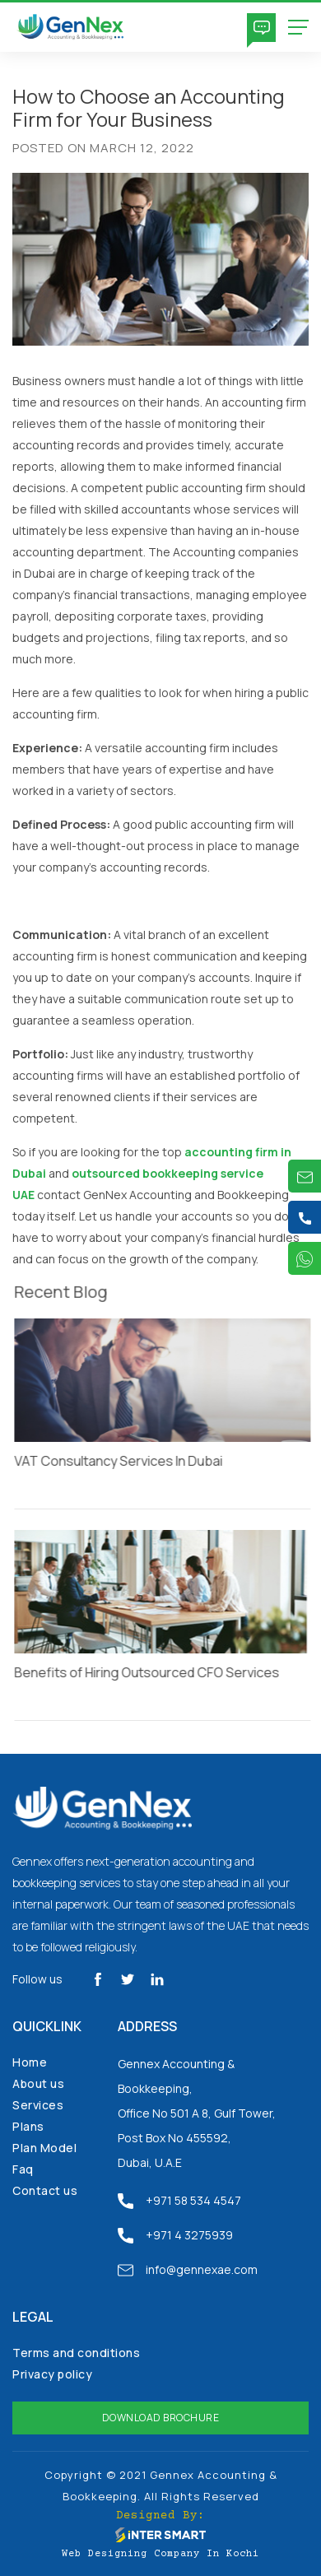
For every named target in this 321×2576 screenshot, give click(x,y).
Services (37, 2105)
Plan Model (44, 2147)
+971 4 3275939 (175, 2235)
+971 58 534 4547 (179, 2201)
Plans (28, 2126)
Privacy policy (52, 2374)
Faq (23, 2169)
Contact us (44, 2190)
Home (29, 2062)
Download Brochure (161, 2418)
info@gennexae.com (188, 2270)
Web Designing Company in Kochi (160, 2554)
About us (38, 2083)
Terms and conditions (76, 2352)
